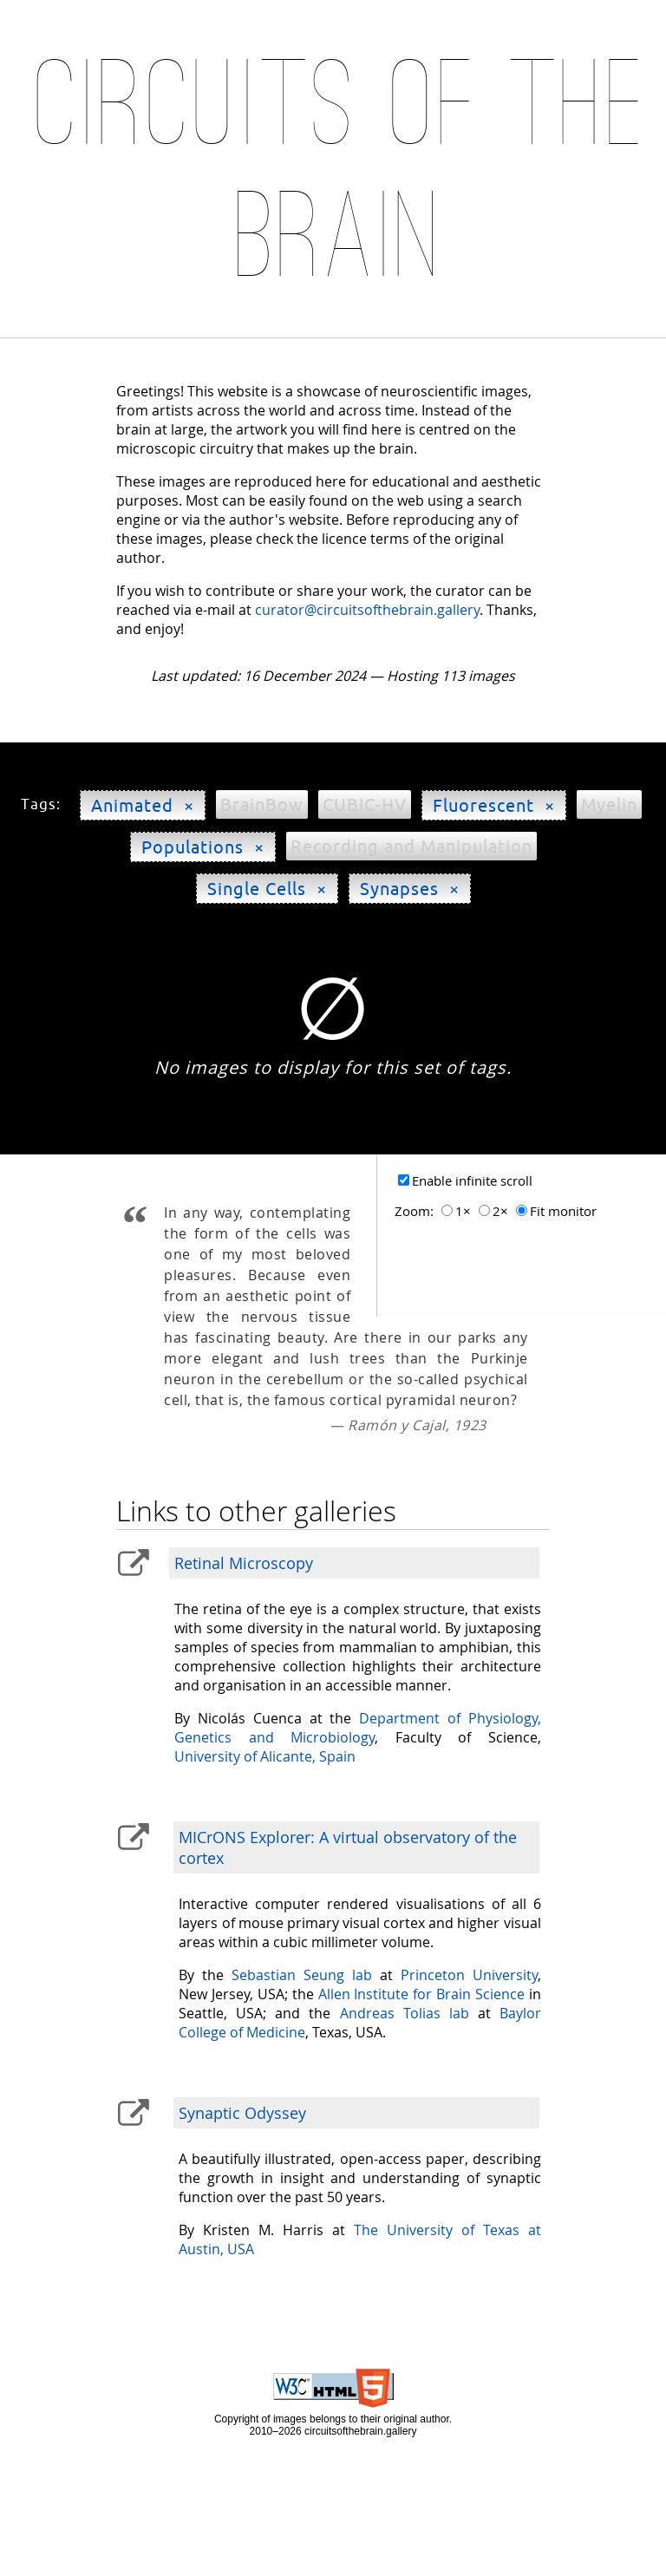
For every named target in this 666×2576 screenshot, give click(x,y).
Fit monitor (563, 1211)
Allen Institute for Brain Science (421, 1994)
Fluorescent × (494, 805)
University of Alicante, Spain (265, 1756)
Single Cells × (267, 889)
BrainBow (262, 804)
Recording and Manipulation (411, 846)
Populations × (202, 847)
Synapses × (410, 889)
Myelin (609, 804)
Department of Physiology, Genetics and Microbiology (357, 1728)
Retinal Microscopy (243, 1563)
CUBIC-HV (365, 804)
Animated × (142, 805)
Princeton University (469, 1974)
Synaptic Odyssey (242, 2112)
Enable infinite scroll (472, 1181)
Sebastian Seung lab (302, 1974)
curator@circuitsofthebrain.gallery (367, 609)
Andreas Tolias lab (404, 2013)
